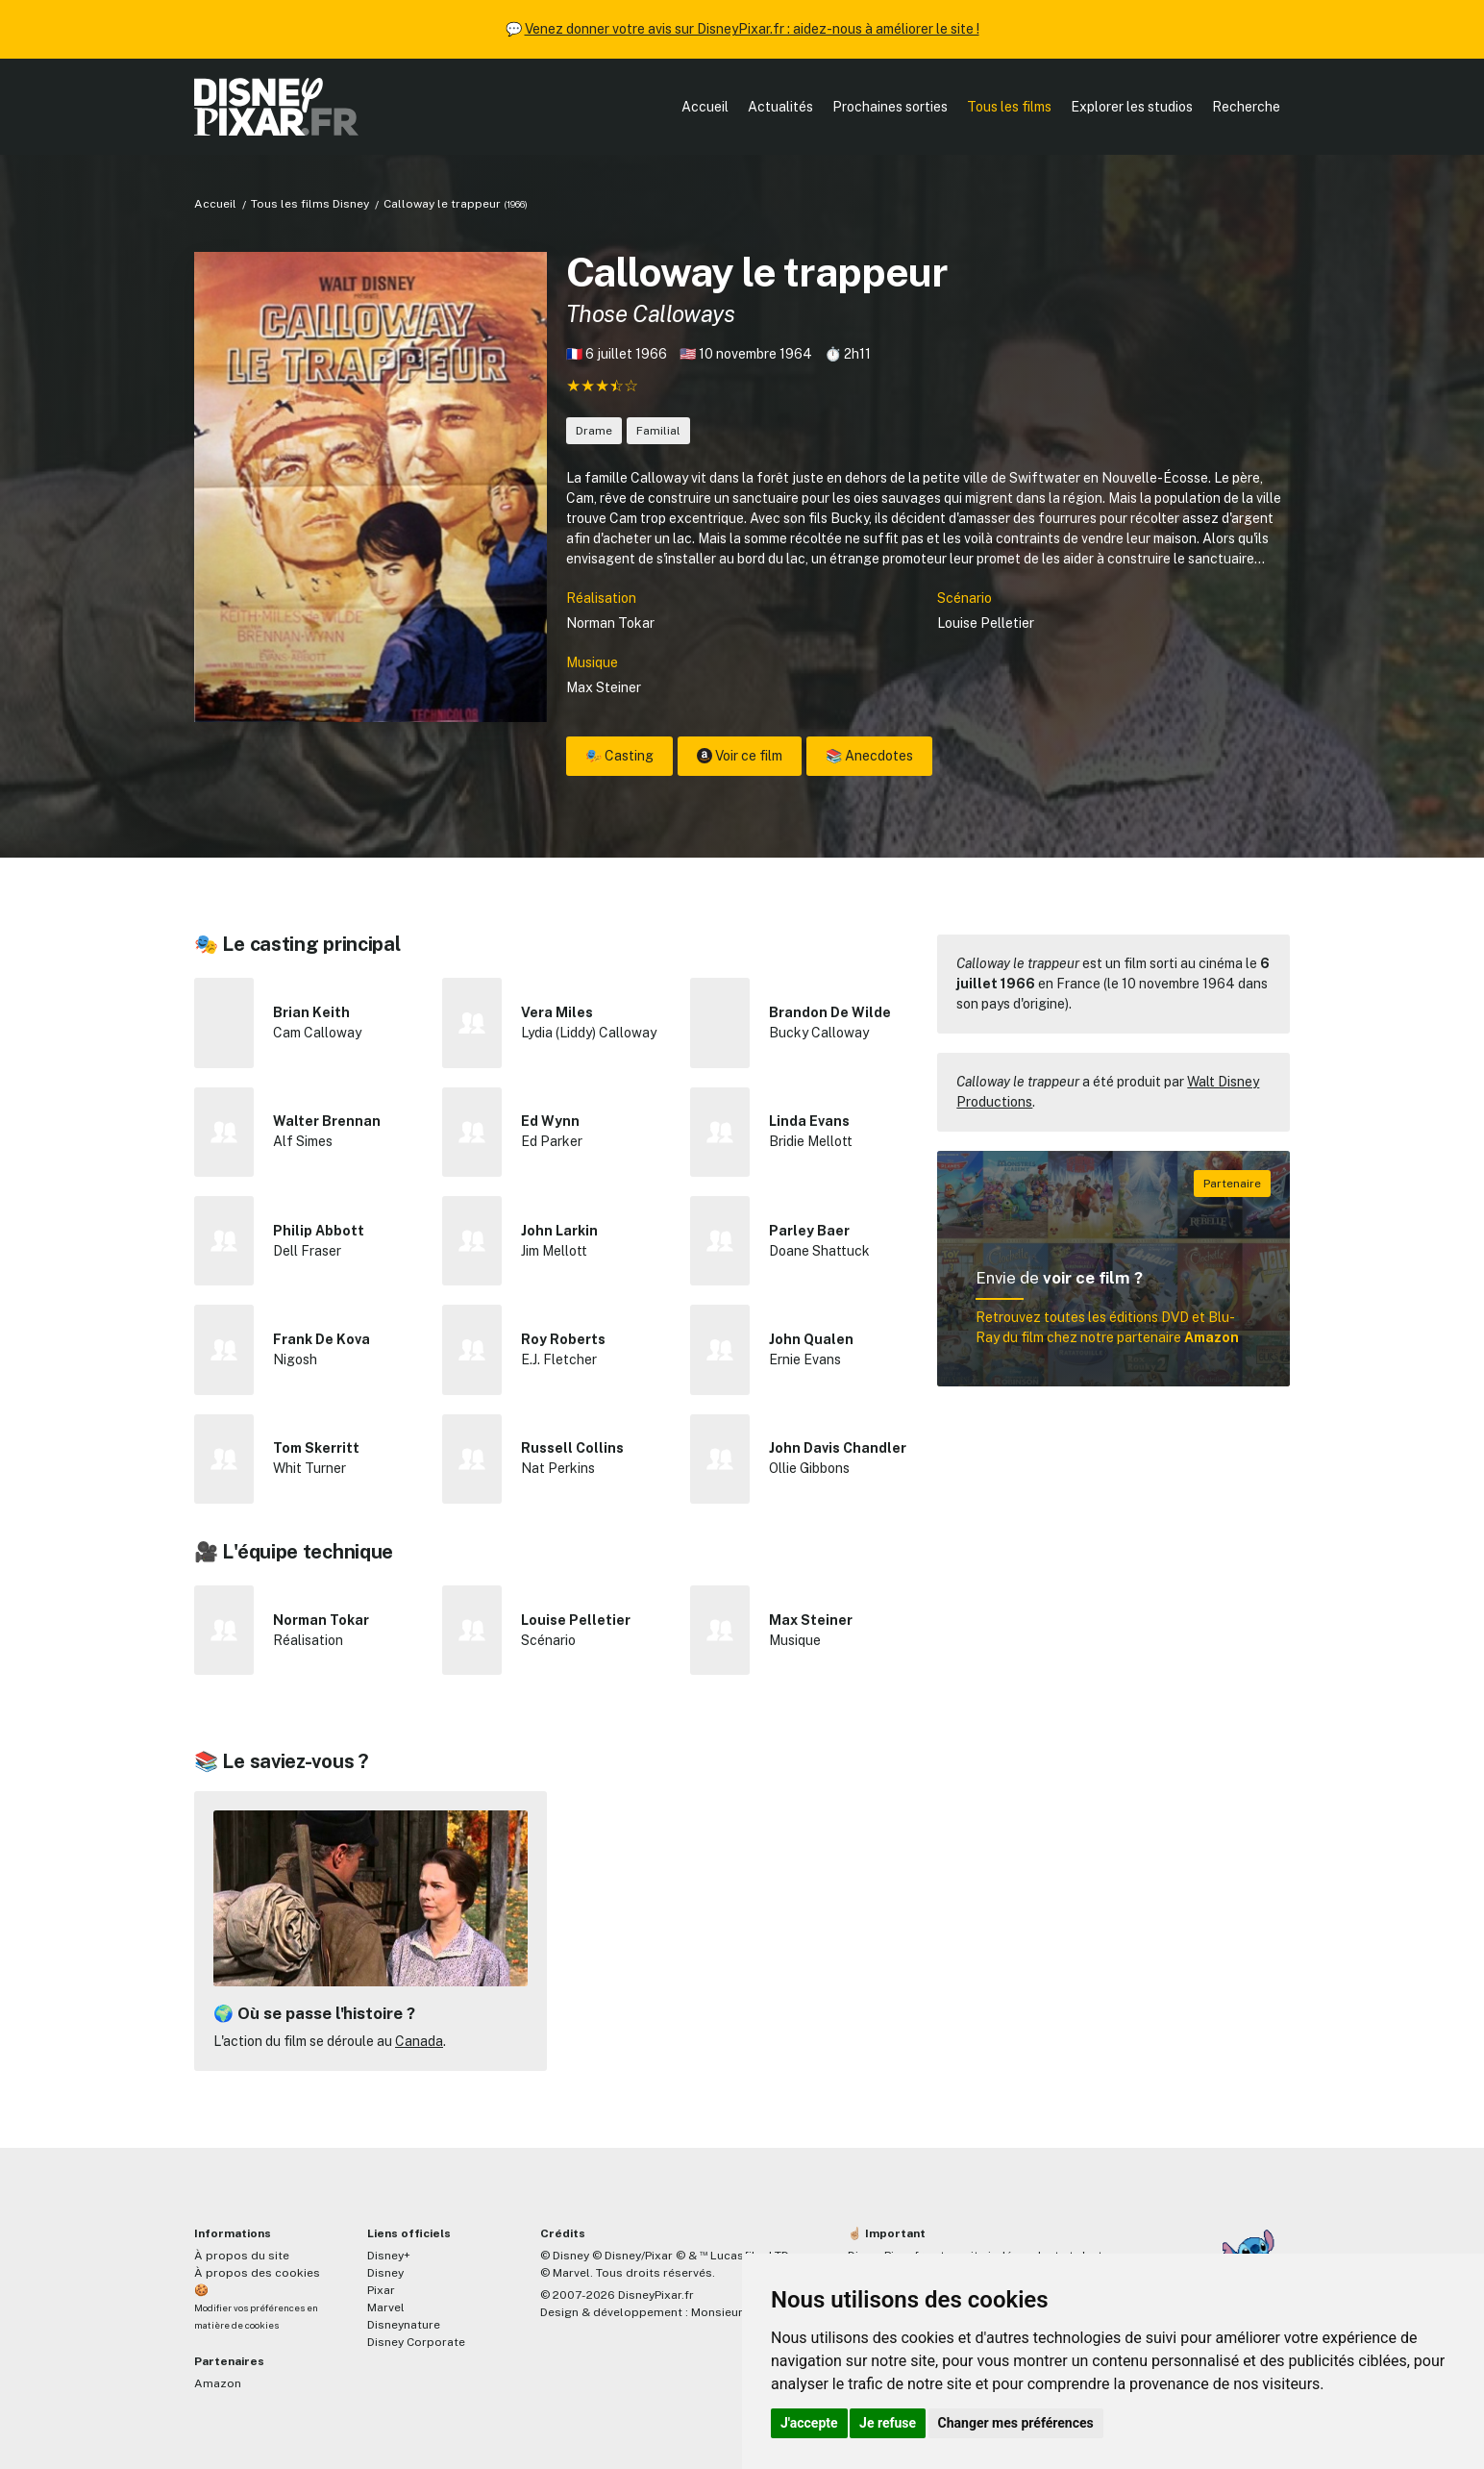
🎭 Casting (619, 755)
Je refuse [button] (887, 2423)
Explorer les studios (1132, 106)
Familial (658, 430)
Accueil (705, 106)
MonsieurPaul (729, 2312)
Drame (594, 430)
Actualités (780, 106)
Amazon (217, 2383)
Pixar (381, 2290)
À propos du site (241, 2255)
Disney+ (388, 2255)
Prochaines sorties (890, 106)
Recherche (1246, 106)
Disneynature (403, 2325)
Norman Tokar (610, 623)
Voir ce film (739, 755)
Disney (385, 2273)
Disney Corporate (416, 2342)
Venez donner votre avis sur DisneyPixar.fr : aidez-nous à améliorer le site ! (752, 29)
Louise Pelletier (985, 623)
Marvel (386, 2307)
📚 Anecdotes (869, 755)
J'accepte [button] (809, 2423)
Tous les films (1009, 106)
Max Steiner (603, 687)
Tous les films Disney (310, 204)
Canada (419, 2041)
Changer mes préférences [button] (1016, 2423)
